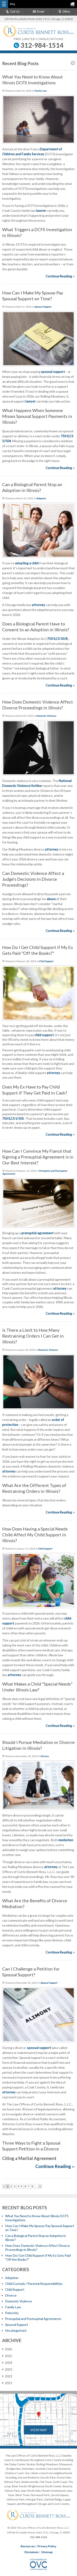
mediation (65, 1840)
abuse (51, 899)
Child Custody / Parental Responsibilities (34, 2284)
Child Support (46, 961)
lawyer (40, 210)
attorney (38, 605)
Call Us (13, 11)
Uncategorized (15, 2330)
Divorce (44, 1756)
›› (40, 2186)
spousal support (52, 372)
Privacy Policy (46, 2546)
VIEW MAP (38, 2430)
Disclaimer (31, 2552)
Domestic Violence (46, 715)
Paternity (12, 2313)
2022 (7, 2376)
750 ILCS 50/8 (57, 639)
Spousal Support (42, 306)
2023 (7, 2369)
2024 (7, 2362)
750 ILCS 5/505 (13, 1118)
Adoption (41, 498)
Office (64, 11)
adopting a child (27, 563)
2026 (7, 2349)
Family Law (40, 90)
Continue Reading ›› (60, 276)
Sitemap (47, 2552)
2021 (7, 2383)
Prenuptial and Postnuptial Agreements (33, 2319)
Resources (28, 2546)
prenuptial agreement (37, 1233)
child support (44, 1035)
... (36, 2186)
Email (38, 11)
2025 (7, 2355)
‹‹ (4, 2186)
